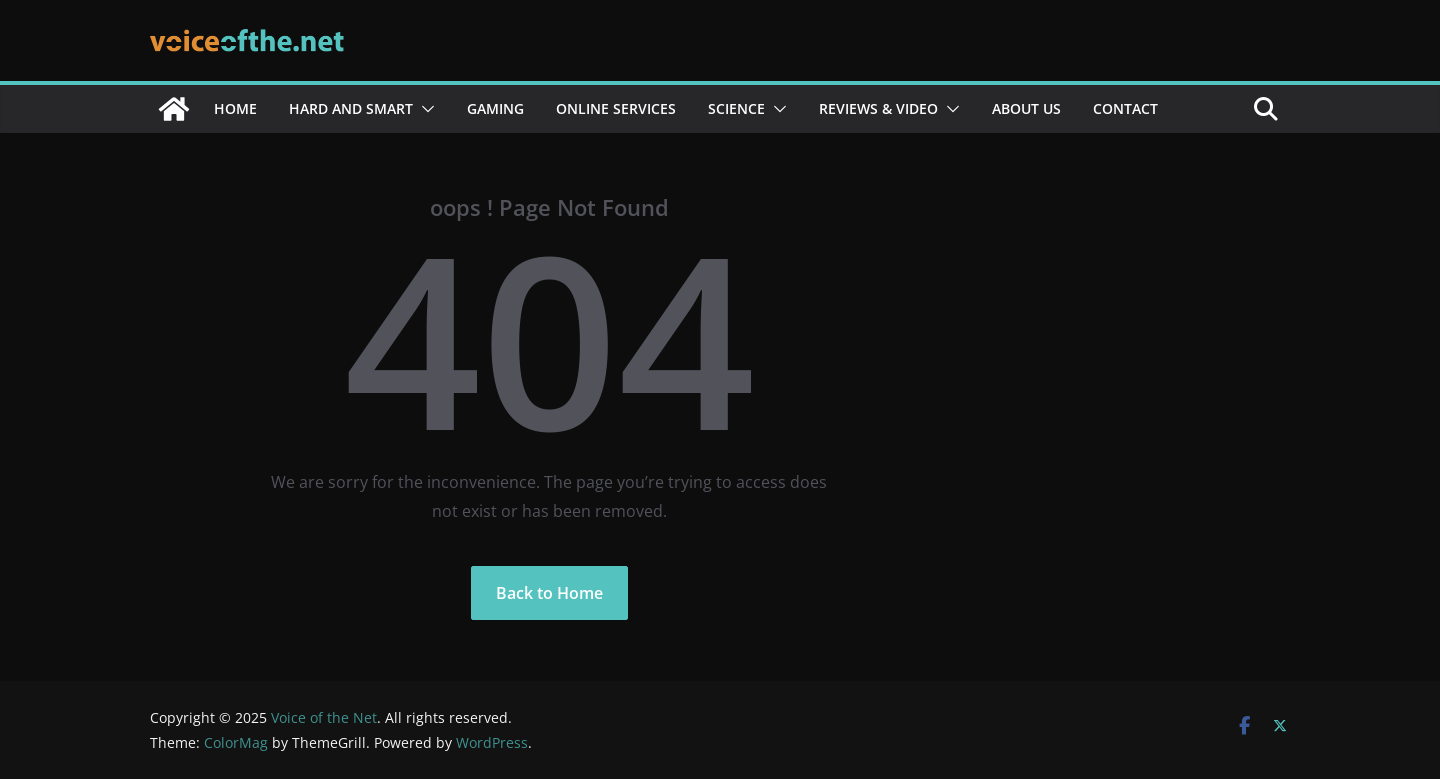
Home (235, 108)
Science (736, 108)
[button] (424, 109)
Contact (1125, 108)
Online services (616, 108)
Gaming (495, 108)
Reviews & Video (878, 108)
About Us (1026, 108)
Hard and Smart (351, 108)
